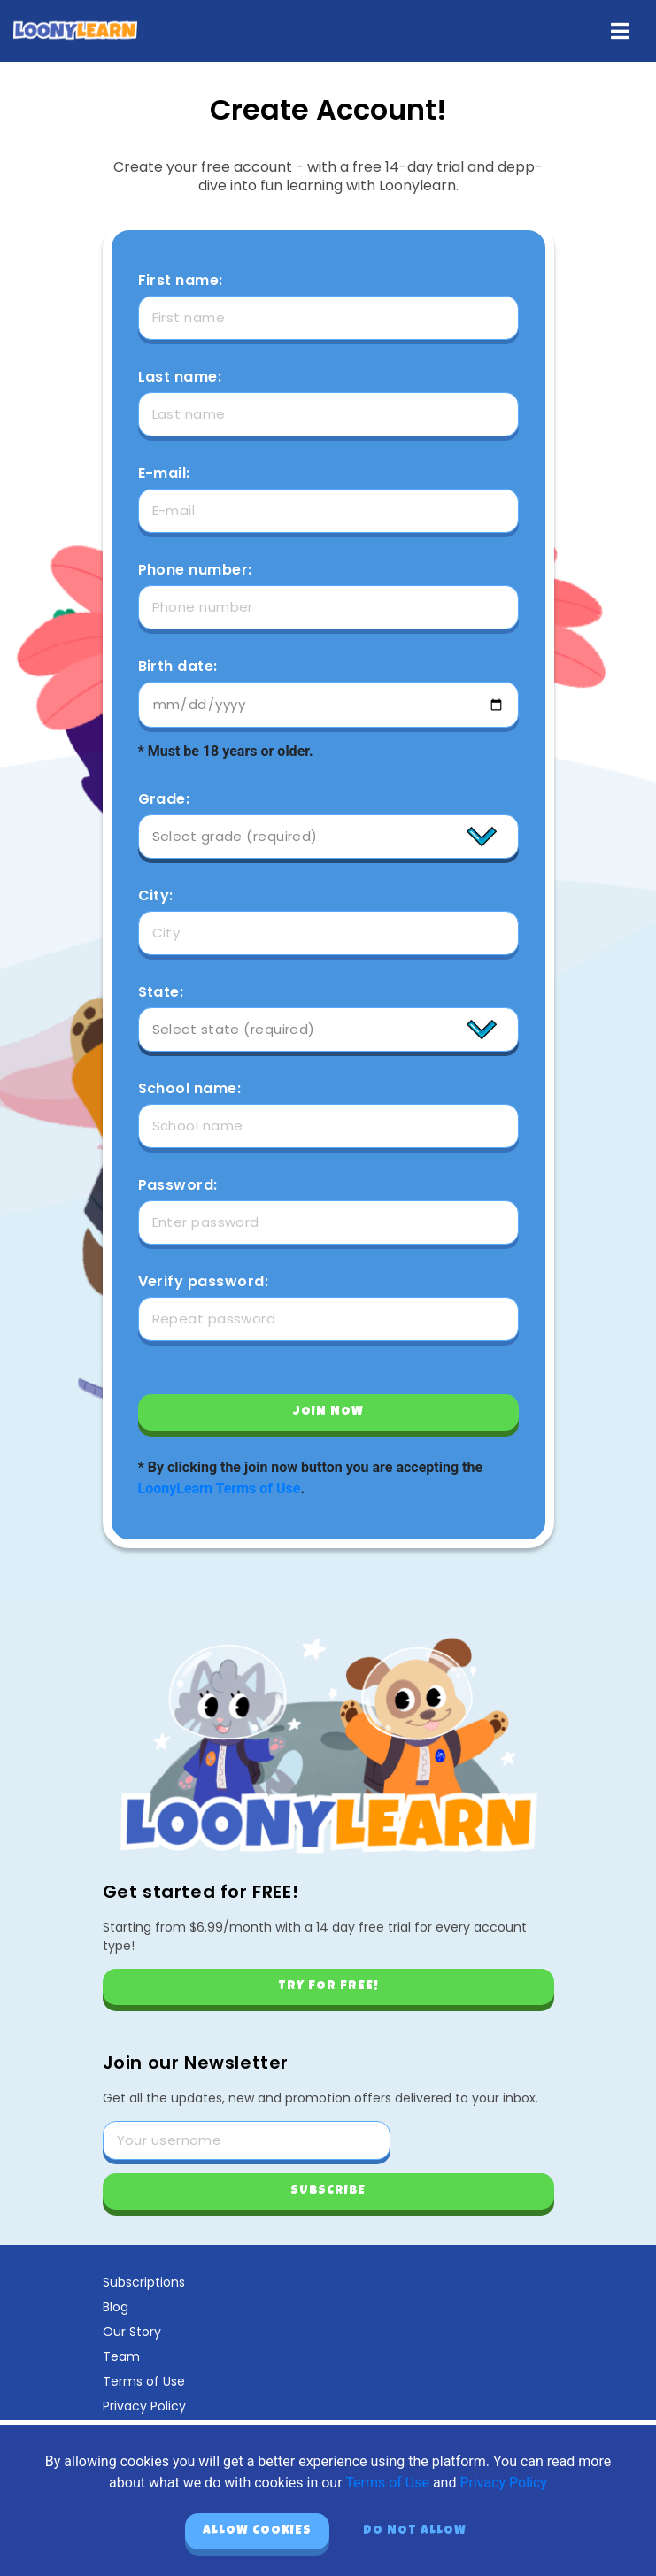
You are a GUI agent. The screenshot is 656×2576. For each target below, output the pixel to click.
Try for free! (328, 1986)
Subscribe (328, 2191)
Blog (115, 2307)
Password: (178, 1185)
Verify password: (203, 1282)
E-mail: (164, 474)
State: (161, 992)
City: (156, 896)
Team (121, 2356)
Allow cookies (257, 2531)
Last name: (180, 377)
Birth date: (178, 667)
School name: (190, 1089)
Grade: (164, 799)
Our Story (132, 2332)
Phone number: (195, 570)
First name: (180, 281)
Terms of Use (144, 2381)
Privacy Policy (144, 2406)
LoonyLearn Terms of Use (219, 1488)
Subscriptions (144, 2282)
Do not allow (415, 2531)
